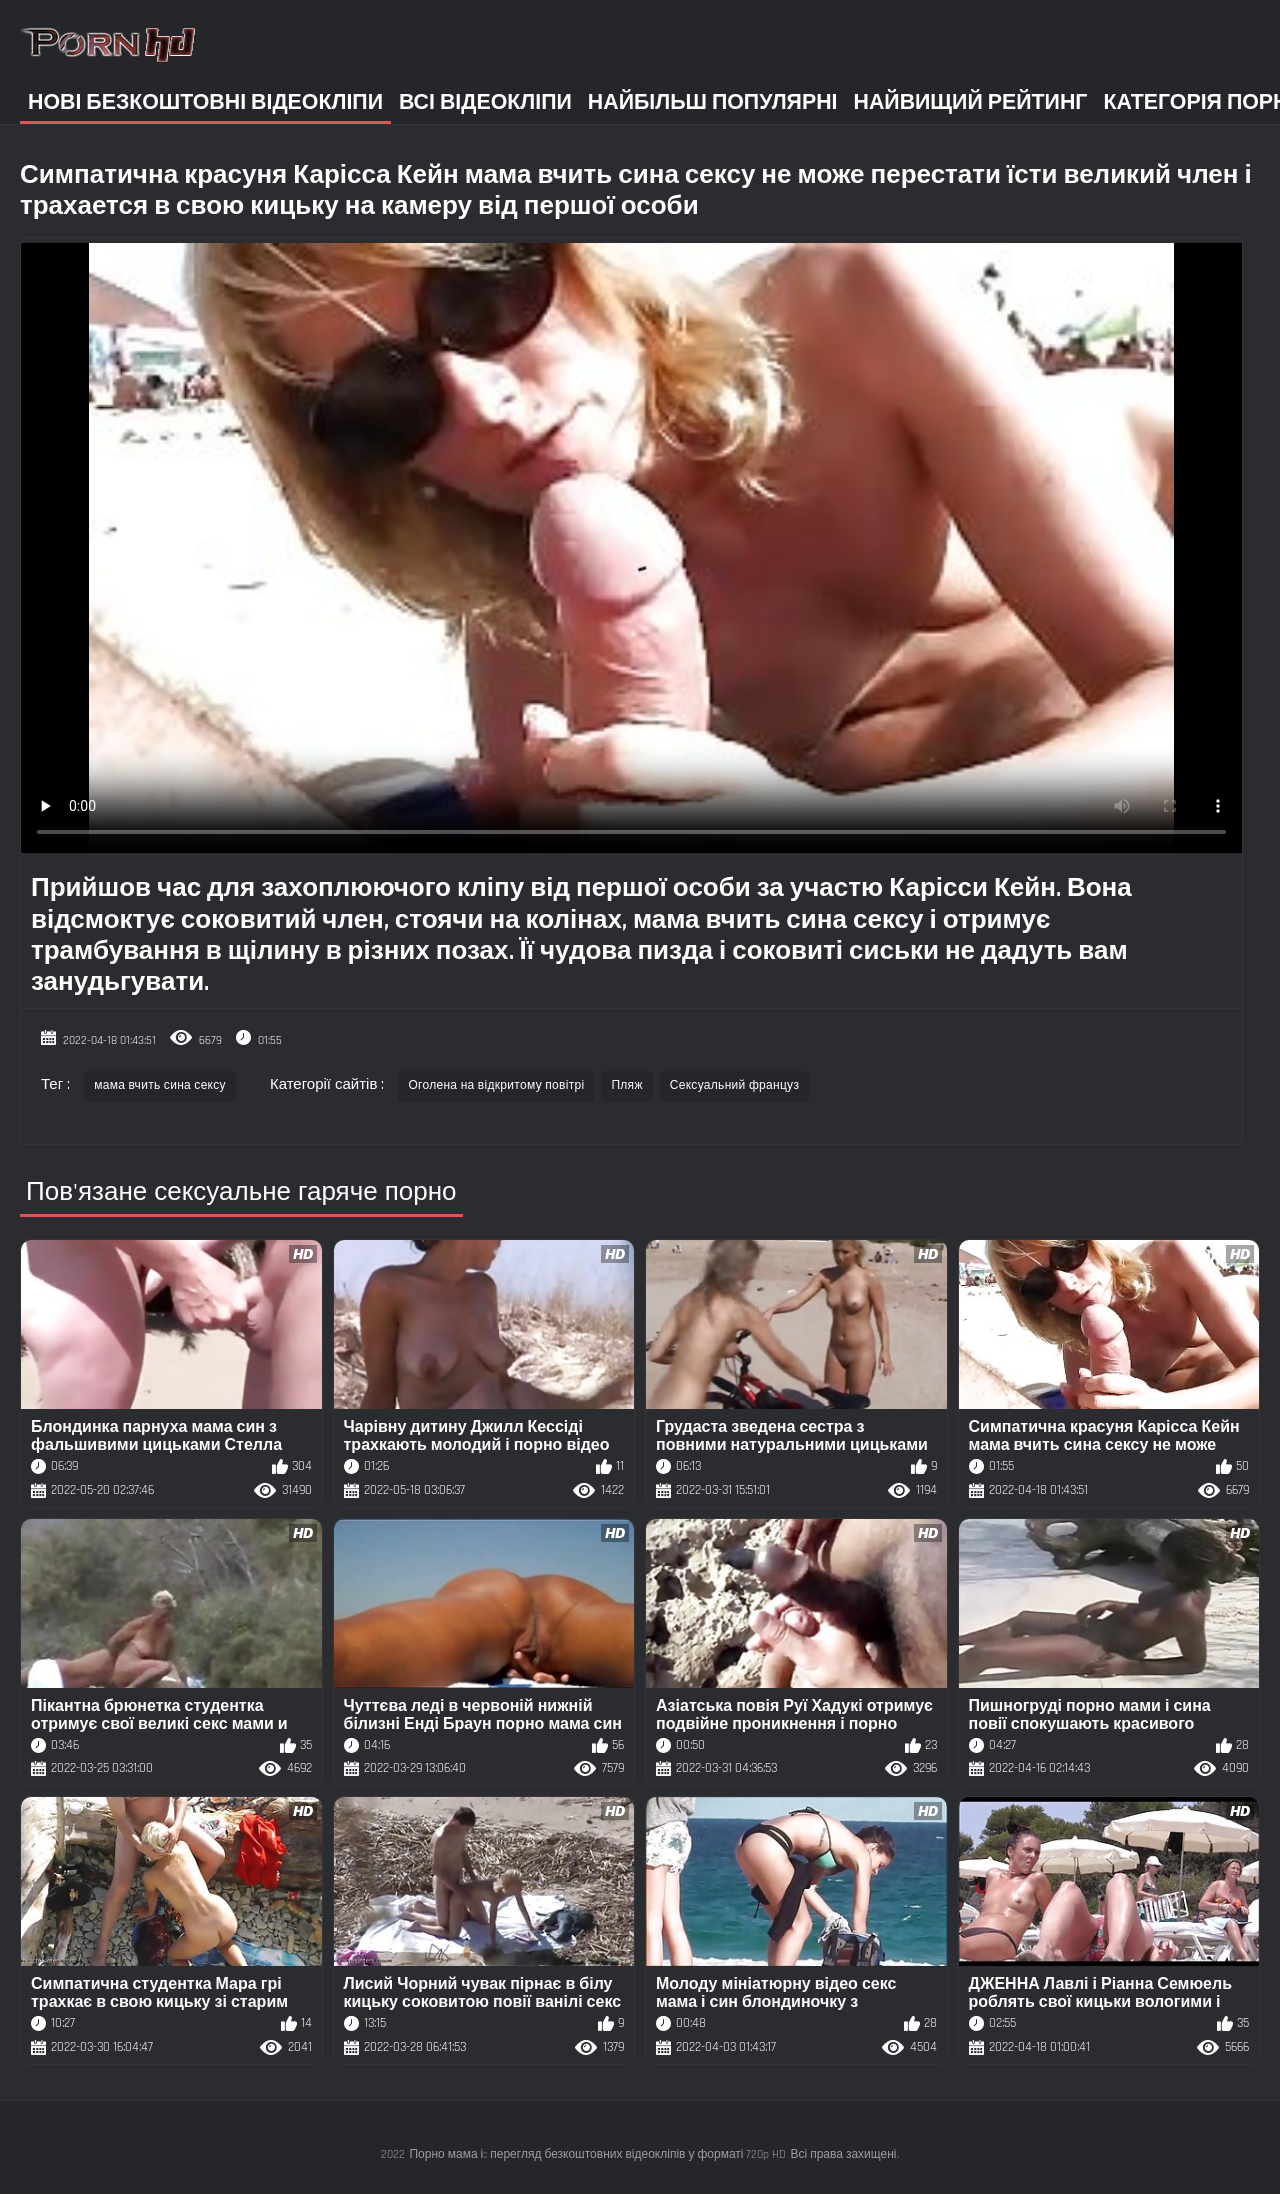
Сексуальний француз (734, 1085)
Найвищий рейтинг (971, 102)
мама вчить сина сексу (160, 1085)
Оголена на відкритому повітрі (496, 1085)
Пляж (626, 1085)
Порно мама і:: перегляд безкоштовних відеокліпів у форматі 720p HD (597, 2154)
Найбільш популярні (713, 102)
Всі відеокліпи (485, 102)
